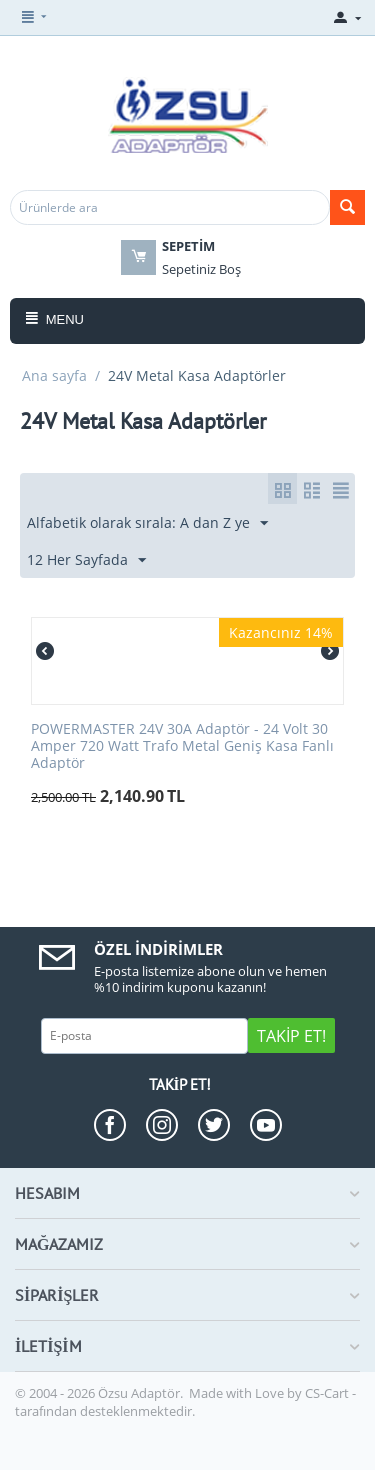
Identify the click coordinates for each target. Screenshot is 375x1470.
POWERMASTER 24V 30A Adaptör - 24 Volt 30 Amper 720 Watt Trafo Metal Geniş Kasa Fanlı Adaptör (182, 746)
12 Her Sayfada (86, 560)
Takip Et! (291, 1036)
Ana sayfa (54, 375)
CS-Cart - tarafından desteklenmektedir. (185, 1402)
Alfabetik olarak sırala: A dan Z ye (147, 523)
